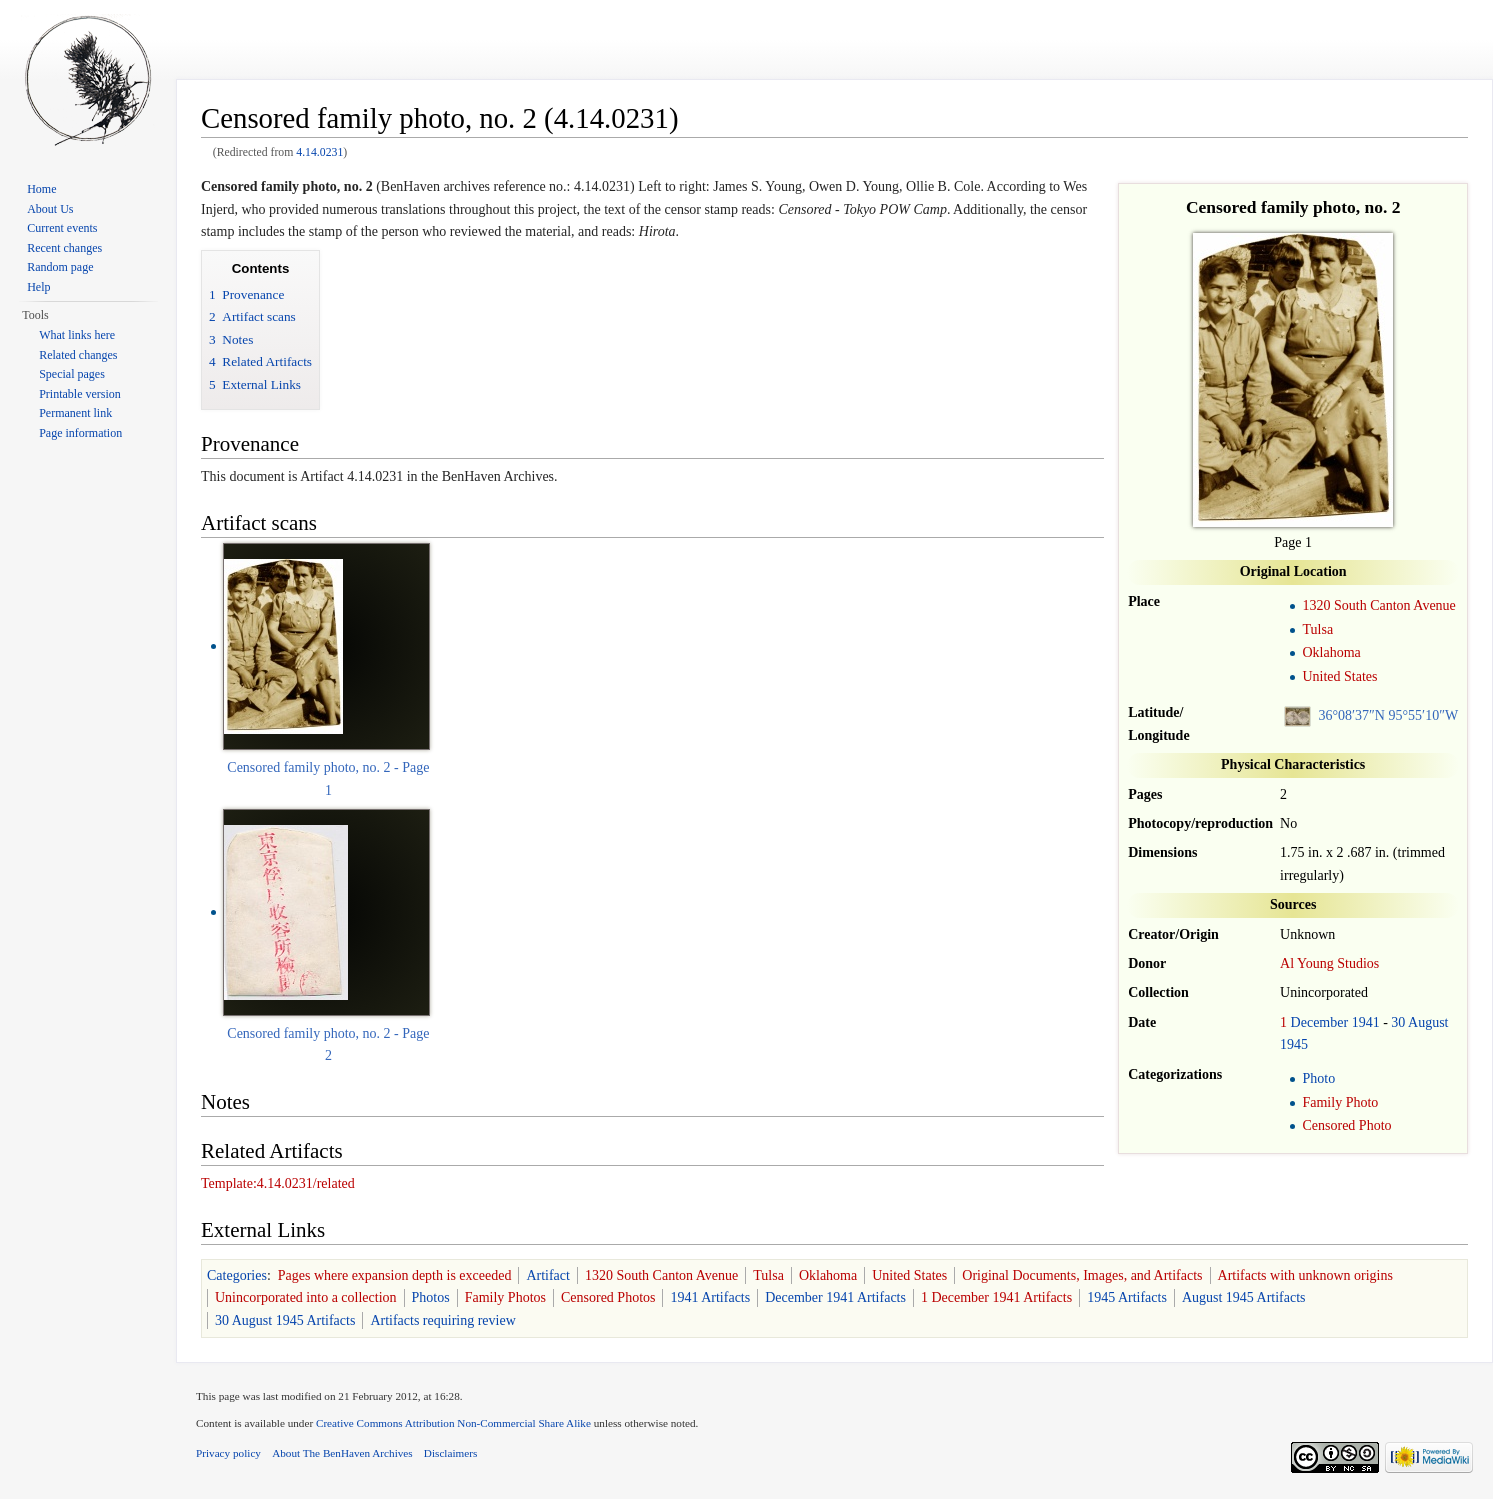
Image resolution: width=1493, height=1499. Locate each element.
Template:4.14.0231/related (278, 1183)
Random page (60, 267)
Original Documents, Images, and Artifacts (1082, 1275)
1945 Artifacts (1127, 1297)
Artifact (548, 1275)
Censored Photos (608, 1297)
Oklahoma (1331, 652)
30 (1398, 1022)
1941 (1366, 1022)
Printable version (80, 394)
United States (1339, 676)
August (1428, 1022)
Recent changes (64, 248)
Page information (80, 433)
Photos (431, 1297)
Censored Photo (1346, 1125)
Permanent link (75, 413)
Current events (62, 228)
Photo (1318, 1078)
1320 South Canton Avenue (1378, 605)
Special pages (72, 374)
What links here (77, 335)
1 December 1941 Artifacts (996, 1297)
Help (38, 287)
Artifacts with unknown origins (1305, 1275)
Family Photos (505, 1297)
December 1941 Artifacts (835, 1297)
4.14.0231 (319, 152)
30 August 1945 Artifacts (285, 1320)
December (1320, 1022)
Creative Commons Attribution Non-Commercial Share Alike (453, 1423)
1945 (1294, 1044)
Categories (237, 1275)
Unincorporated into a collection (306, 1297)
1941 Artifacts (710, 1297)
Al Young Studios (1329, 963)
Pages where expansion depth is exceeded (395, 1275)
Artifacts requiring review (442, 1320)
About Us (50, 209)
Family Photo (1340, 1102)
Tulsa (1317, 629)
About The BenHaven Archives (342, 1453)
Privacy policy (228, 1453)
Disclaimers (450, 1453)
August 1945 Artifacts (1244, 1297)
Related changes (78, 355)
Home (41, 189)
